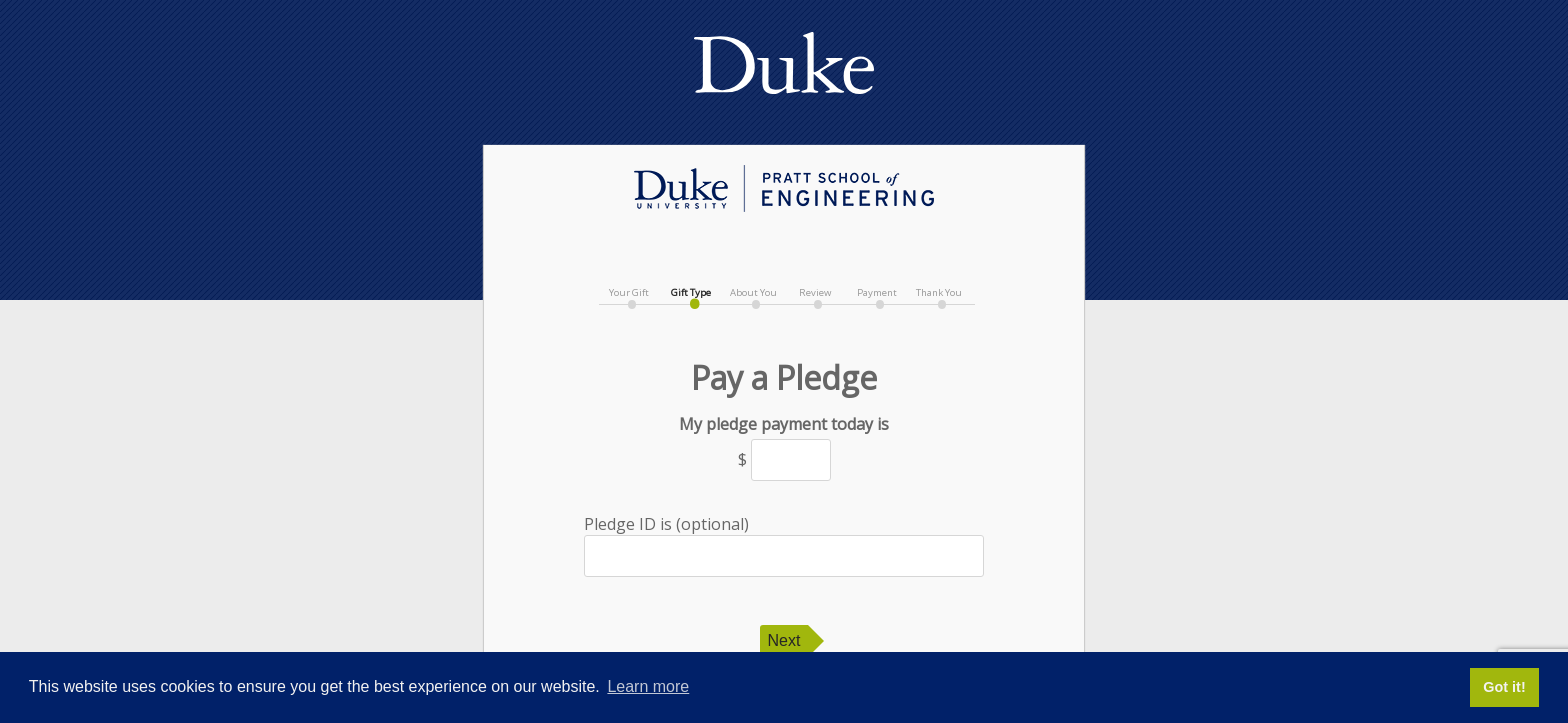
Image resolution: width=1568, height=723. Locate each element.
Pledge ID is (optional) (784, 545)
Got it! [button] (1504, 687)
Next (784, 640)
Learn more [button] (648, 686)
